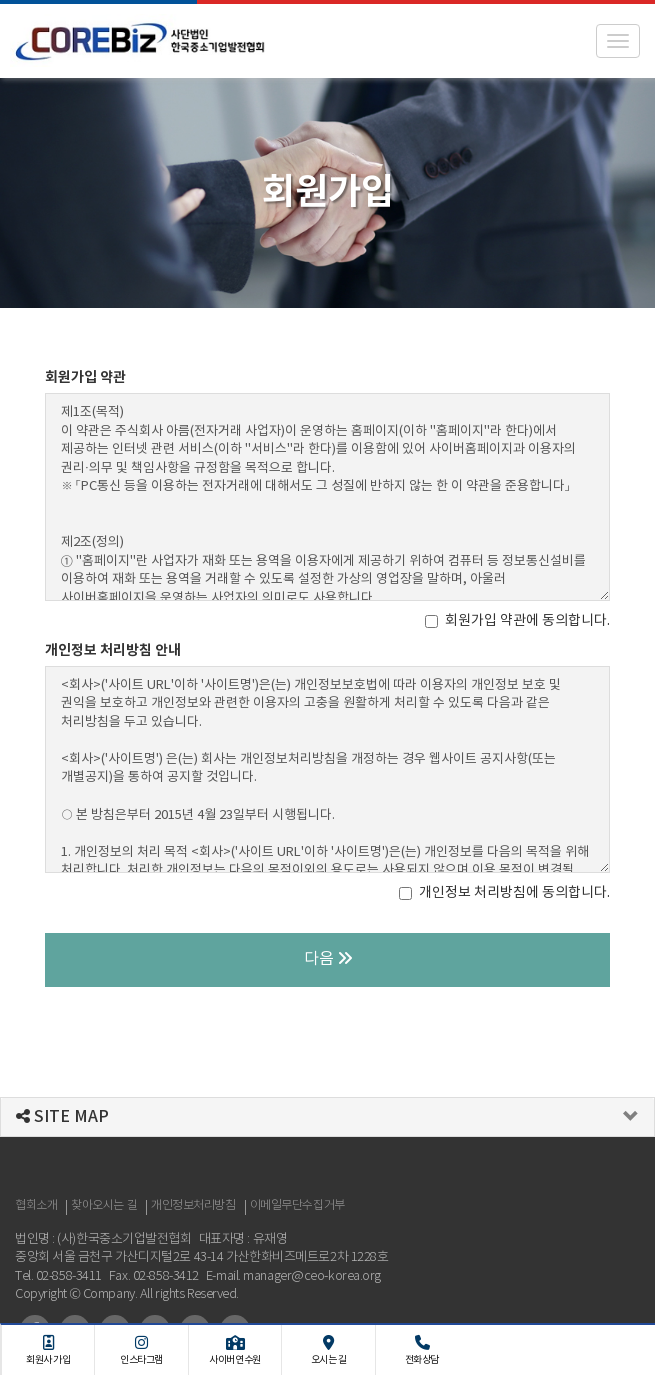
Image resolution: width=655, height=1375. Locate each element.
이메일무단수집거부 (297, 1205)
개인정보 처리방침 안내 (113, 650)
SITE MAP (62, 1117)
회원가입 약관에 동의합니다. (517, 621)
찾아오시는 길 (104, 1205)
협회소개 (36, 1205)
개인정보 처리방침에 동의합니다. (504, 893)
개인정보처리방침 (193, 1205)
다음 (328, 959)
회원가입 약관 (85, 377)
